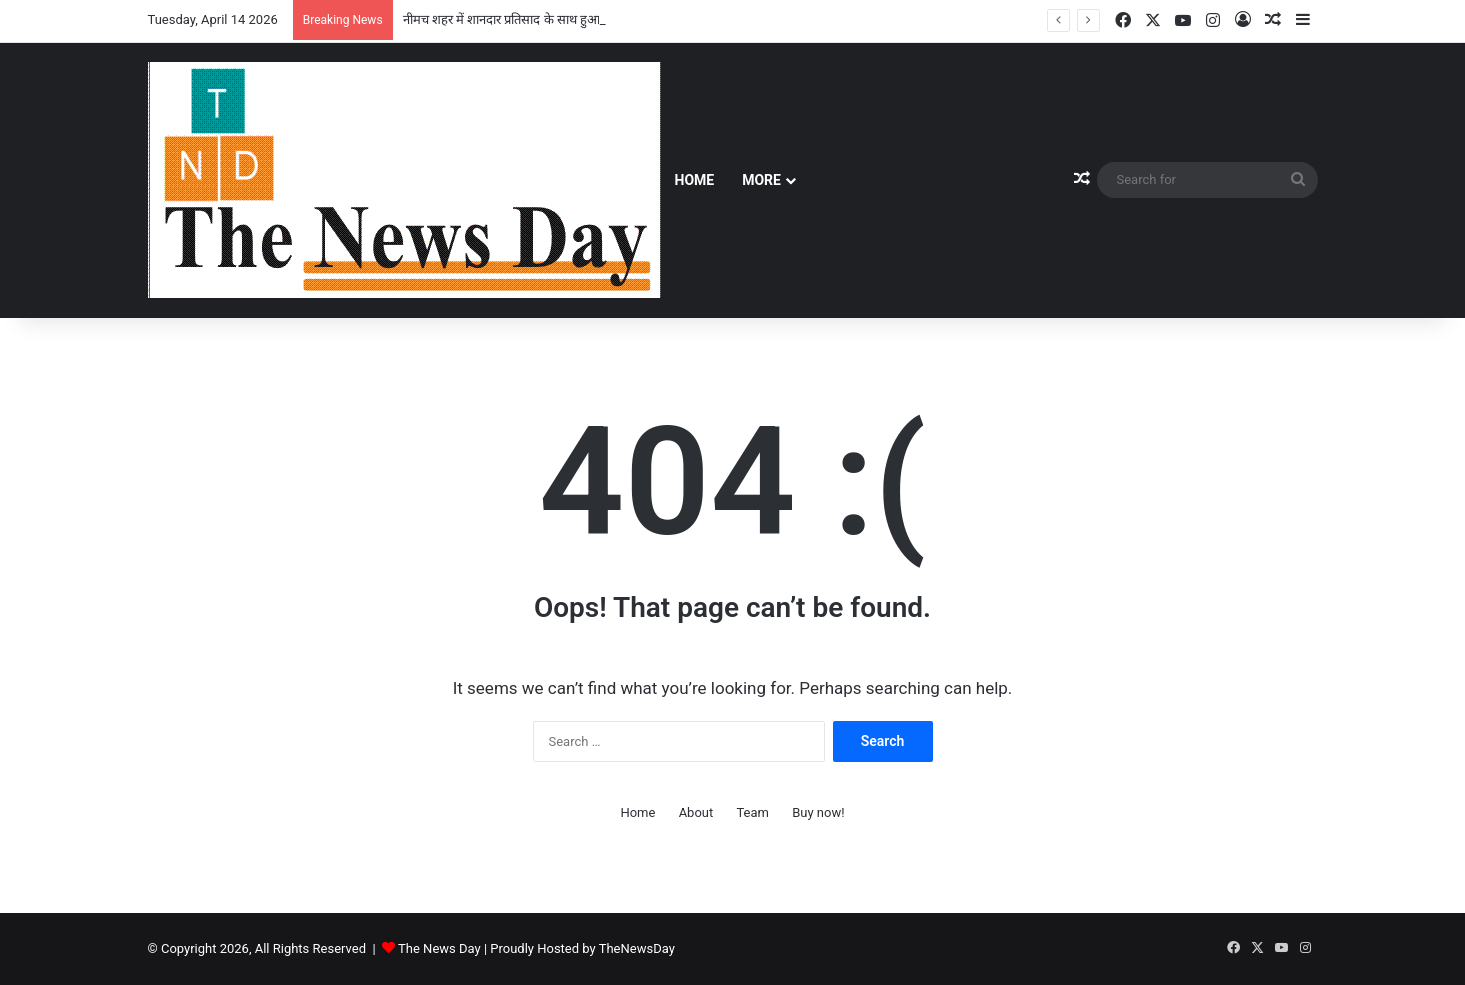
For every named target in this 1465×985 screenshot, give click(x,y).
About (696, 812)
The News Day (439, 948)
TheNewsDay (637, 948)
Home (695, 180)
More (761, 180)
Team (752, 812)
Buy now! (818, 812)
